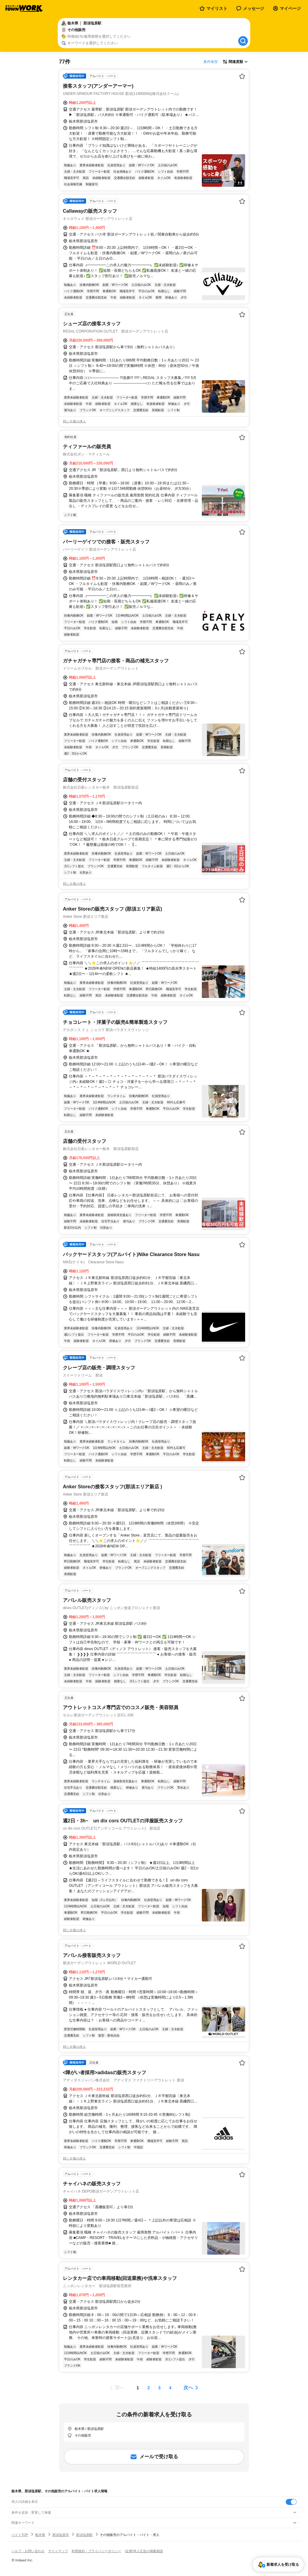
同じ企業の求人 (74, 421)
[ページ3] (159, 2388)
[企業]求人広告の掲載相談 (144, 2551)
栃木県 (40, 2535)
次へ (188, 2387)
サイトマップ (58, 2551)
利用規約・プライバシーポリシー (96, 2551)
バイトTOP (19, 2535)
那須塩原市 (60, 2535)
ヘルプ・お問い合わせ (28, 2551)
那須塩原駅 (84, 2535)
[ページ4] (170, 2388)
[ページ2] (148, 2388)
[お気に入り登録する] (242, 76)
